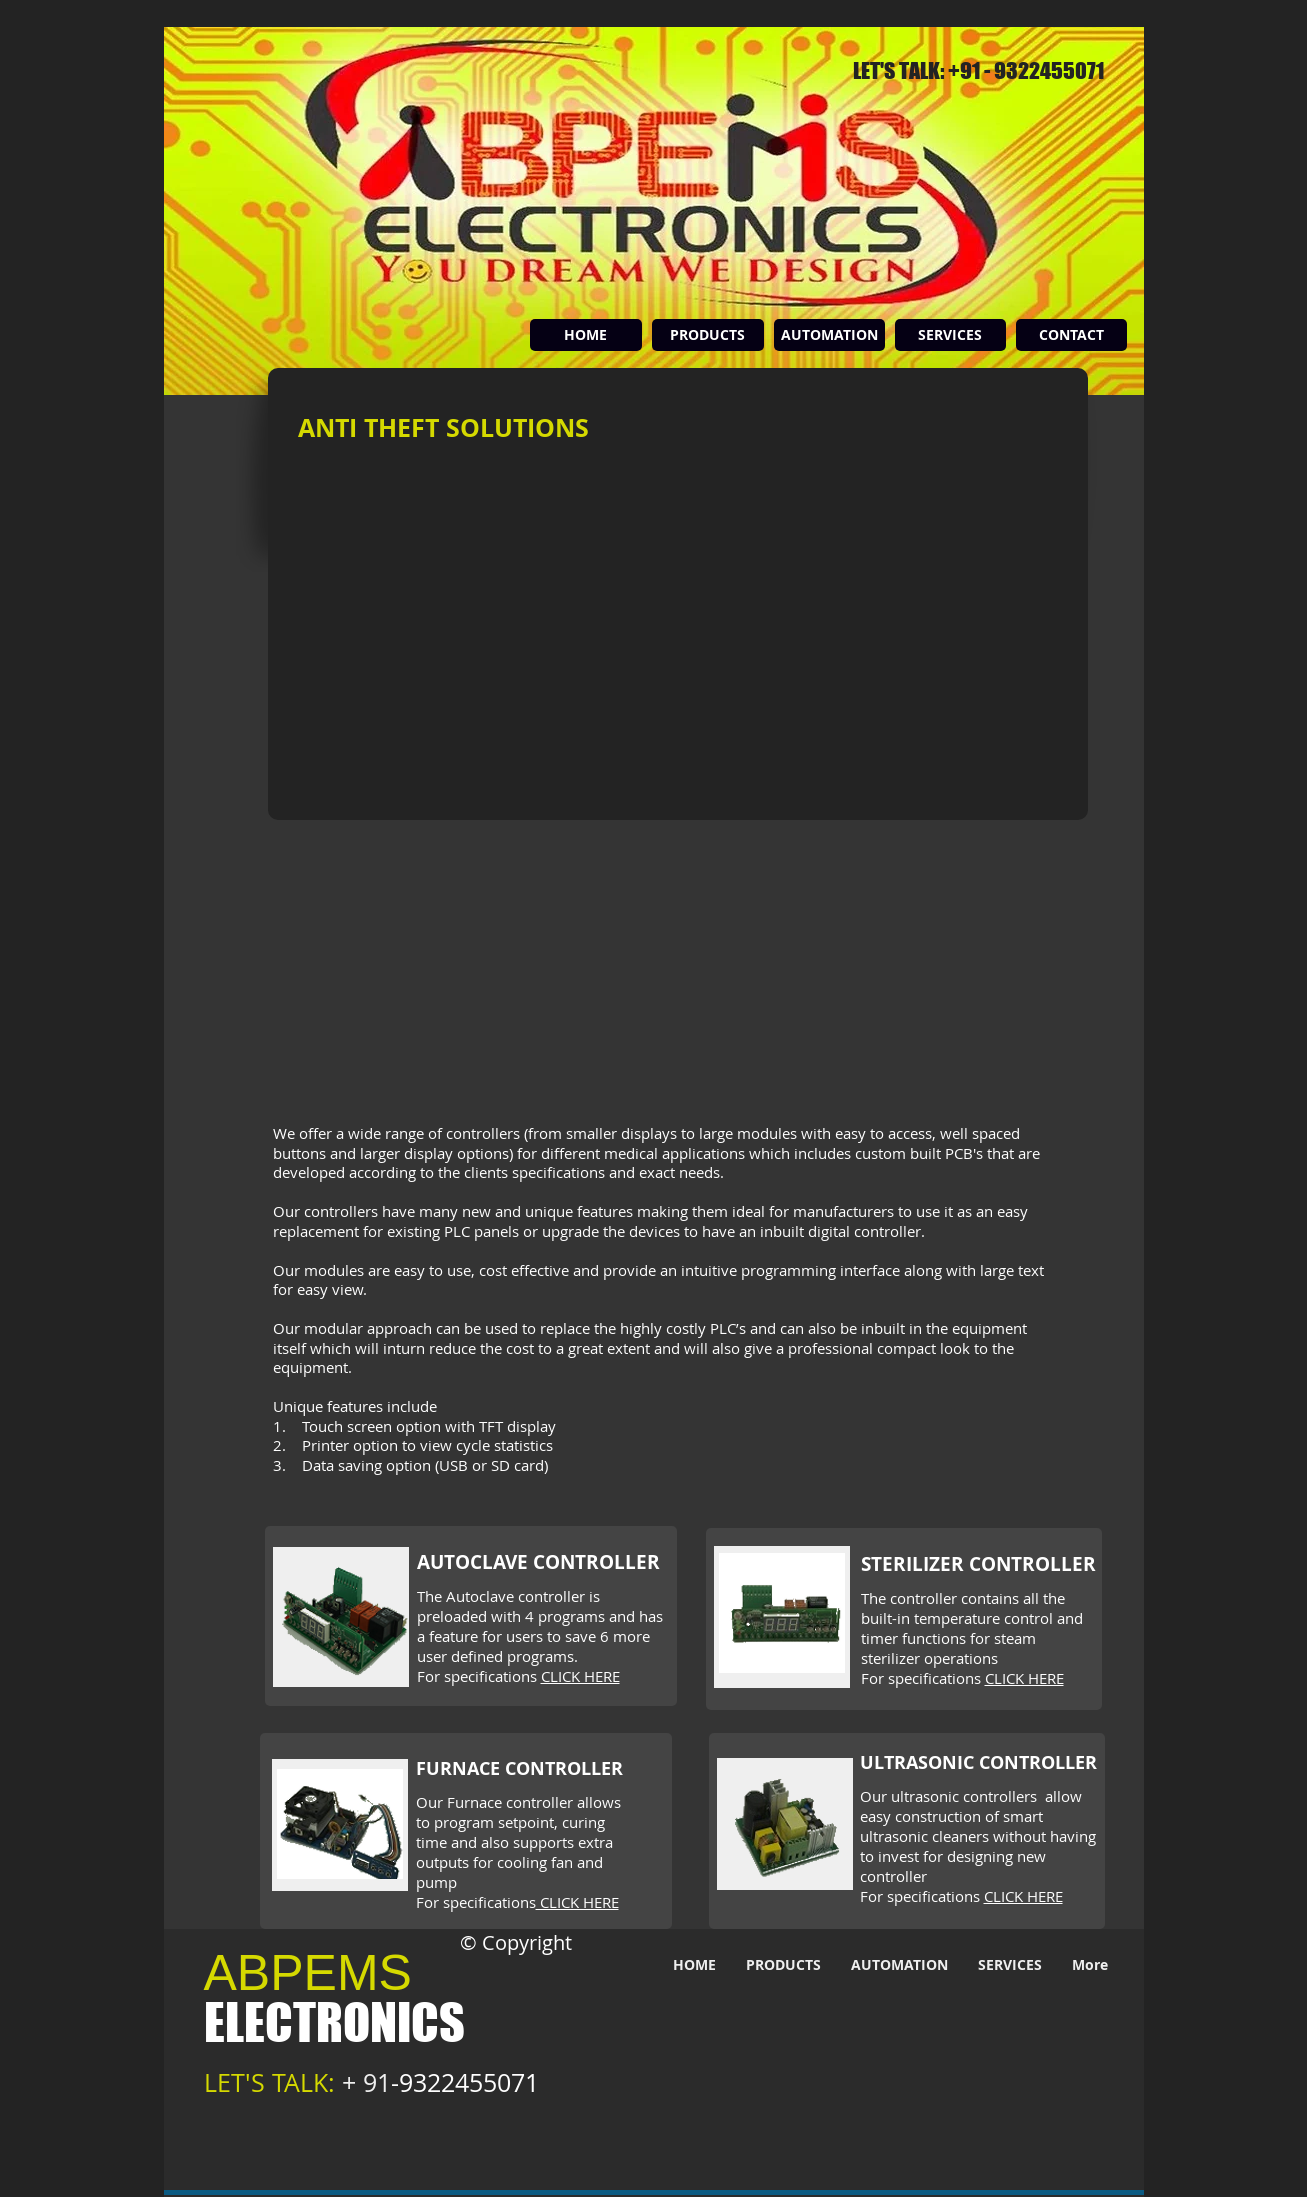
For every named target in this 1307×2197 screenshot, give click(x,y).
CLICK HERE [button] (580, 1676)
